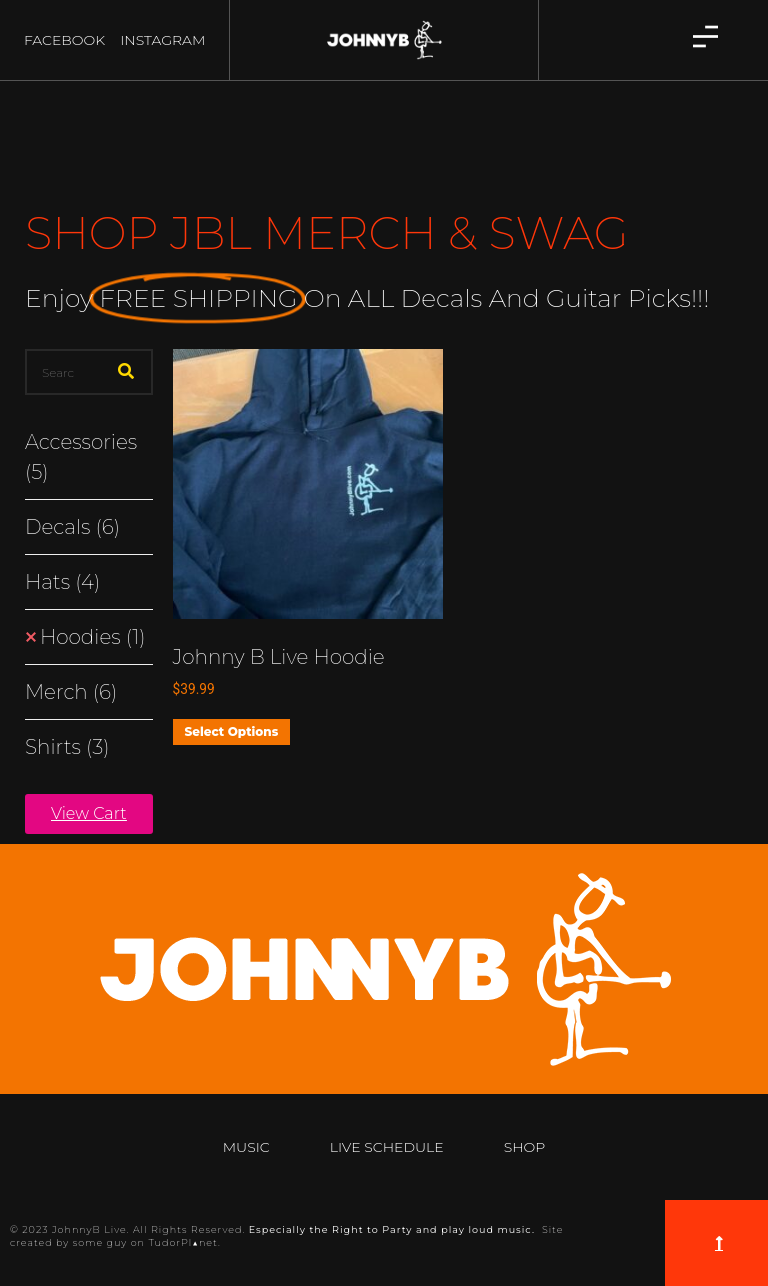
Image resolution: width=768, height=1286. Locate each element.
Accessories (81, 457)
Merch (71, 692)
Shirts (67, 747)
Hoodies (92, 637)
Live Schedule (387, 1147)
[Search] (126, 372)
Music (246, 1147)
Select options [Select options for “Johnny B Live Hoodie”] (232, 731)
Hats (62, 582)
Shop (525, 1147)
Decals (72, 527)
